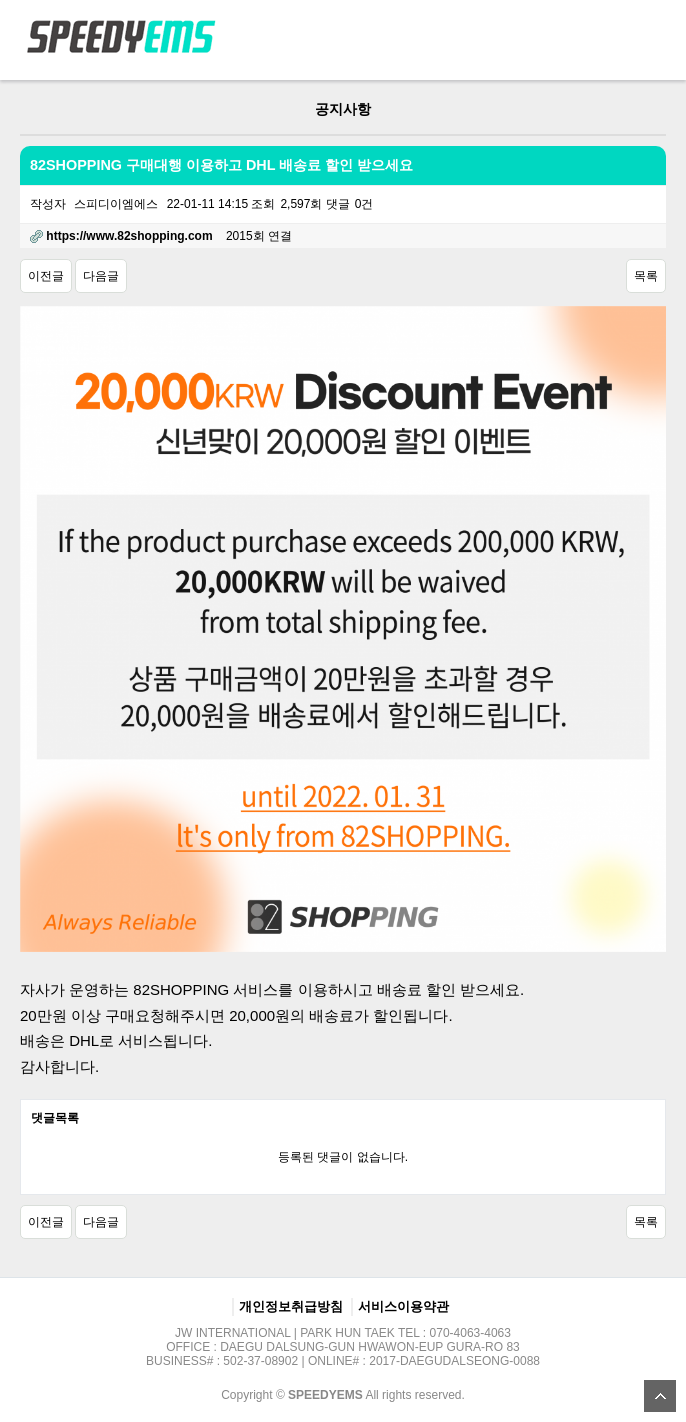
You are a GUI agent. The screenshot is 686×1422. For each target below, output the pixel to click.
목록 (646, 276)
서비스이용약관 (403, 1306)
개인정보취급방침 (291, 1306)
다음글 (101, 276)
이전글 (46, 276)
